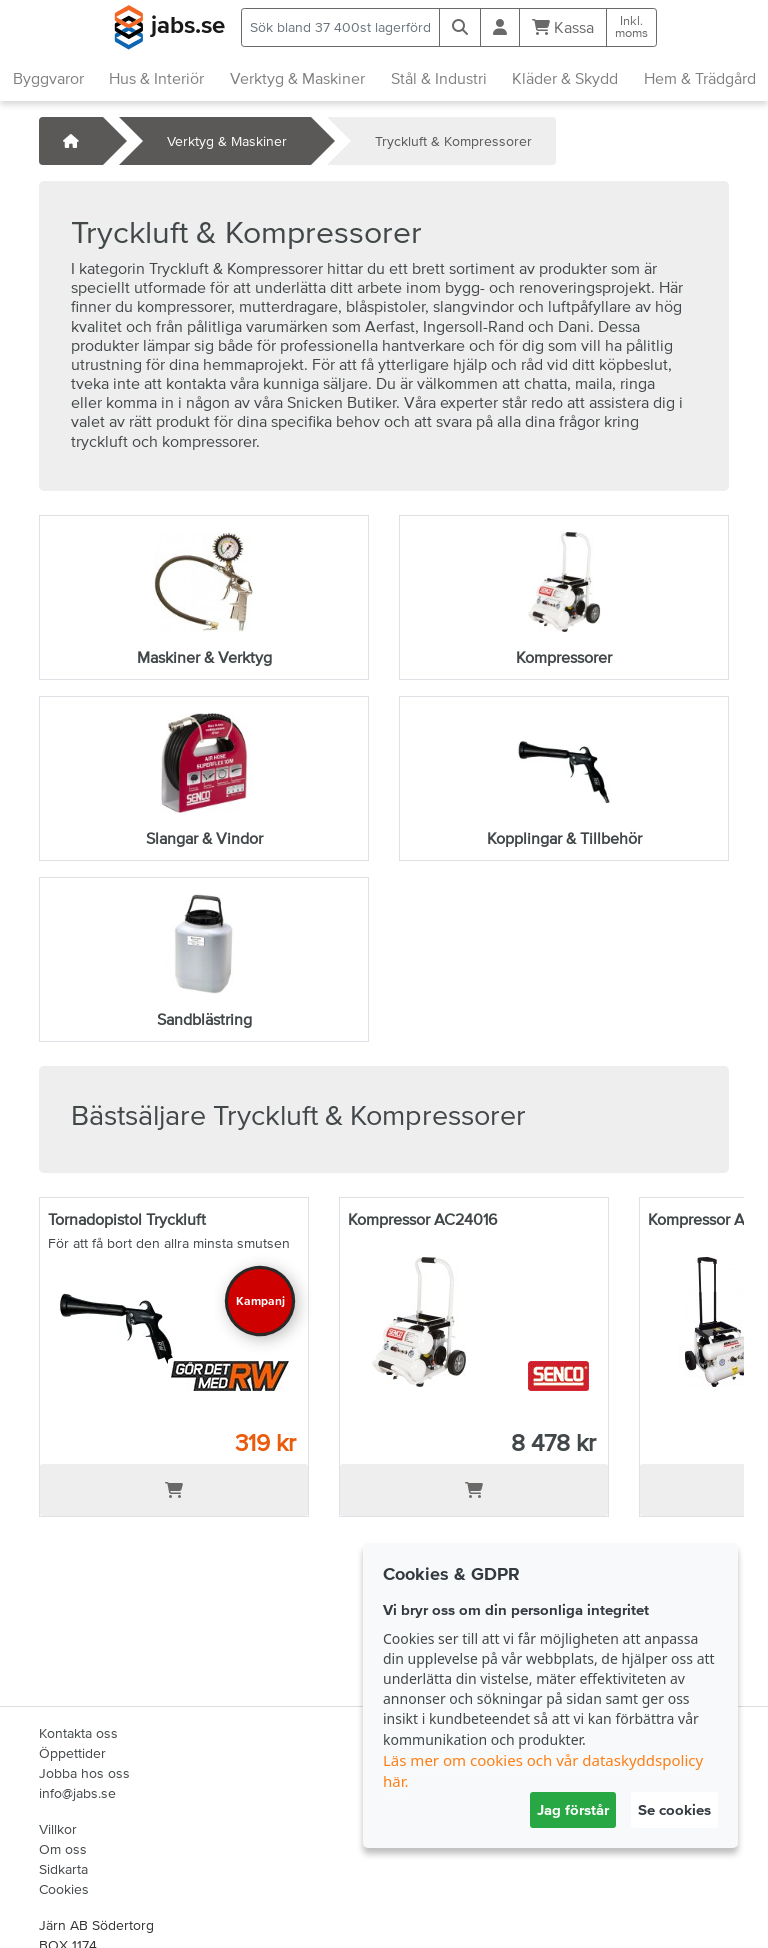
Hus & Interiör (156, 78)
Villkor (58, 1829)
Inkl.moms (631, 27)
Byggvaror (48, 78)
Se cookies (674, 1809)
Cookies (64, 1889)
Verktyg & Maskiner (297, 78)
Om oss (63, 1849)
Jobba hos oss (84, 1773)
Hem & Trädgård (700, 78)
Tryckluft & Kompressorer (453, 141)
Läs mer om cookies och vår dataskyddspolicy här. (543, 1770)
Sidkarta (63, 1869)
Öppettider (72, 1753)
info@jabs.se (77, 1793)
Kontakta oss (78, 1733)
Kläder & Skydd (565, 78)
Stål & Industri (439, 78)
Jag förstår (573, 1809)
